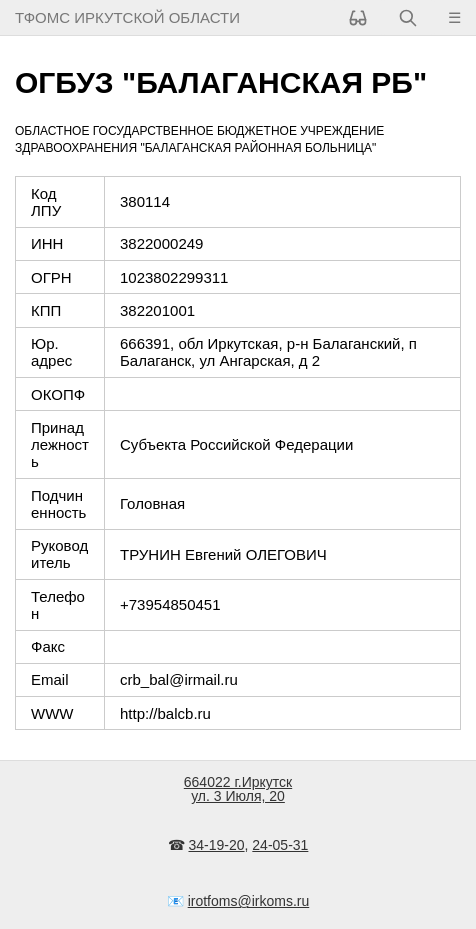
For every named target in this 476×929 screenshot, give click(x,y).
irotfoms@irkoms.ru (249, 901)
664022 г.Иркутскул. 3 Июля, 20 (238, 789)
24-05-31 (280, 845)
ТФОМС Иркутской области (127, 17)
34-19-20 (217, 845)
